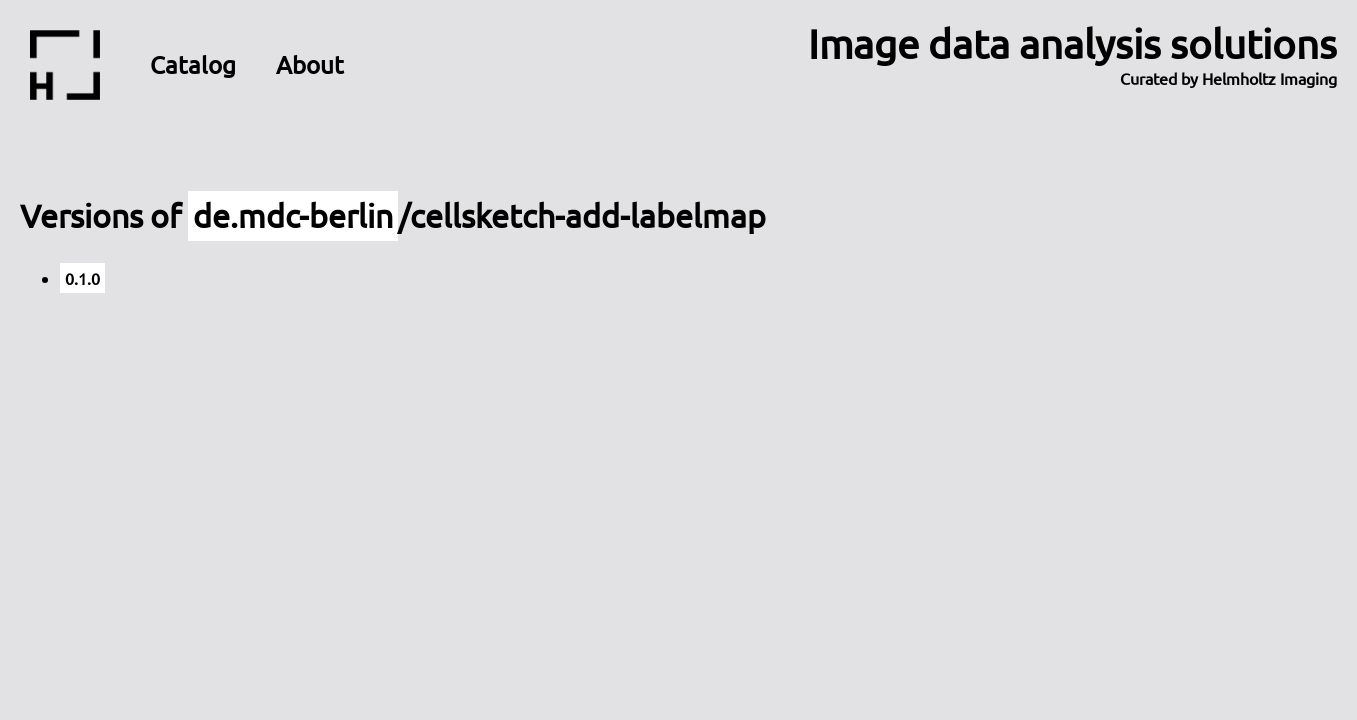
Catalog (193, 64)
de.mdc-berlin (293, 215)
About (310, 64)
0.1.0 (82, 278)
